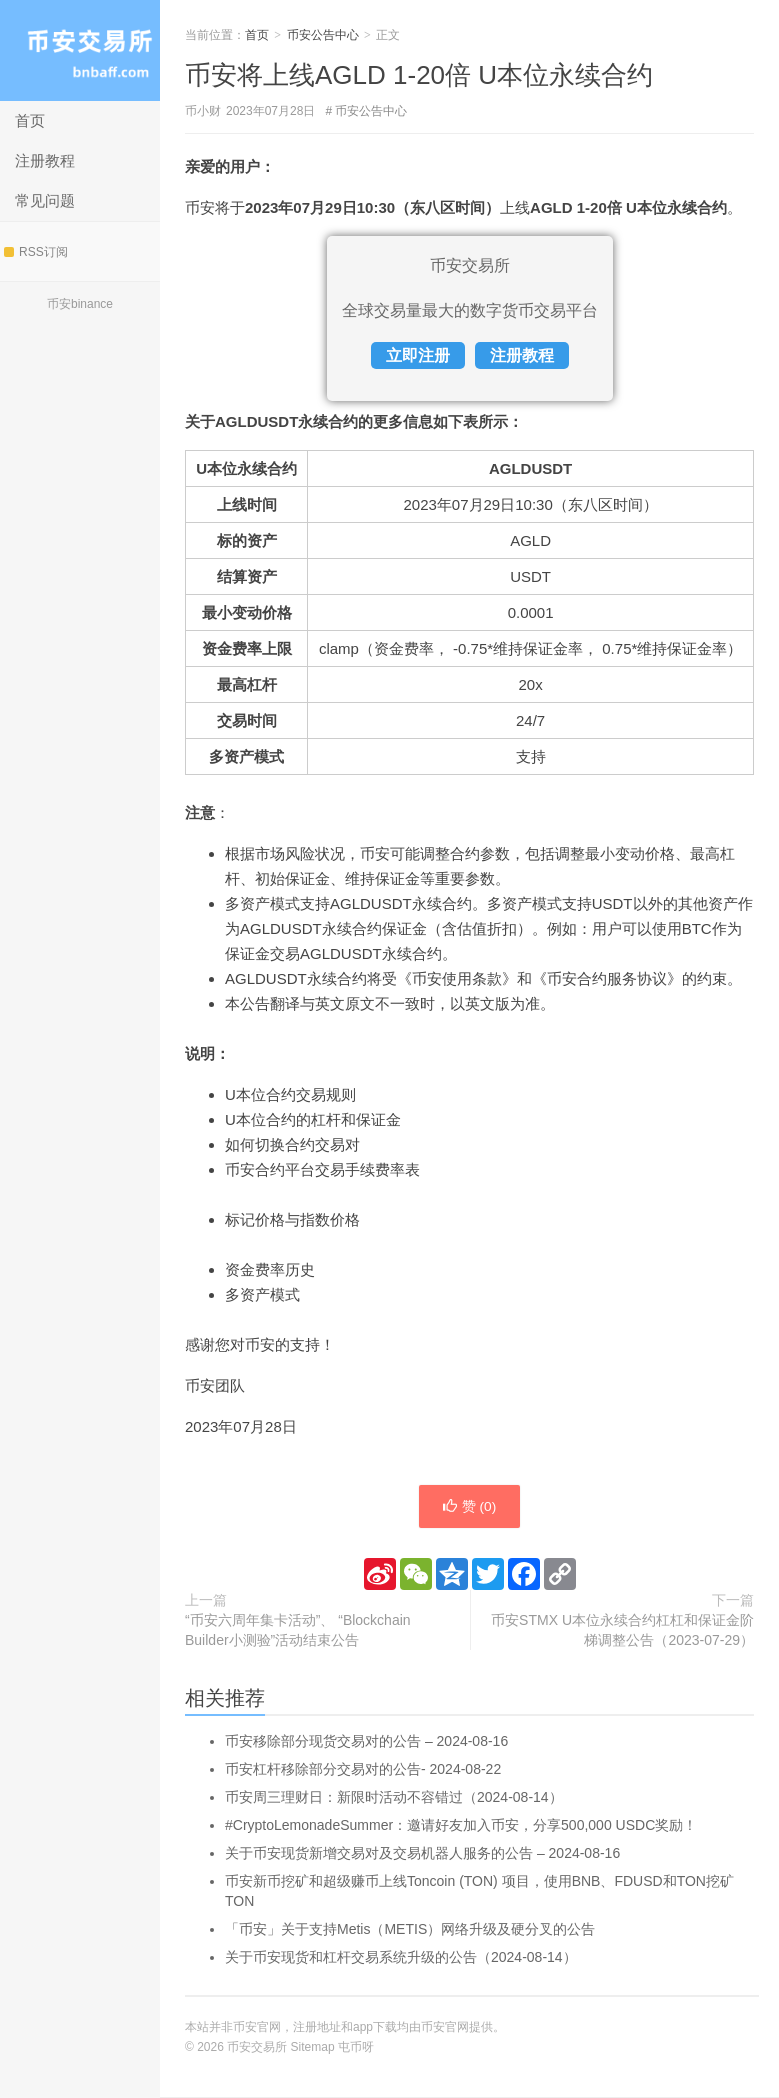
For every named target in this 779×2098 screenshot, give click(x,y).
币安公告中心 (323, 35)
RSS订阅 (36, 252)
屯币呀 (356, 2048)
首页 (30, 120)
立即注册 (418, 355)
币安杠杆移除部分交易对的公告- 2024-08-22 (363, 1770)
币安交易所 (80, 50)
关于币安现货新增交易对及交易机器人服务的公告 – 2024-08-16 (422, 1854)
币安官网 (445, 2028)
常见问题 (45, 200)
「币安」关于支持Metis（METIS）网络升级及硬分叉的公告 (410, 1930)
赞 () (469, 1507)
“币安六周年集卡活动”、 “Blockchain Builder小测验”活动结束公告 (298, 1631)
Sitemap (313, 2048)
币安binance (80, 304)
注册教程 (45, 160)
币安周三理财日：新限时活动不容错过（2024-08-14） (394, 1798)
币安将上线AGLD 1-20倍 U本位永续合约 (419, 75)
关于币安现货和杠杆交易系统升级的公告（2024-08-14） (401, 1958)
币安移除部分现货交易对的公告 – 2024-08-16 (366, 1742)
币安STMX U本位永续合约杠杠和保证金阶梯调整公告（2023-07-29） (622, 1631)
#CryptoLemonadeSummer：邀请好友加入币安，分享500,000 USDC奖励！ (461, 1826)
